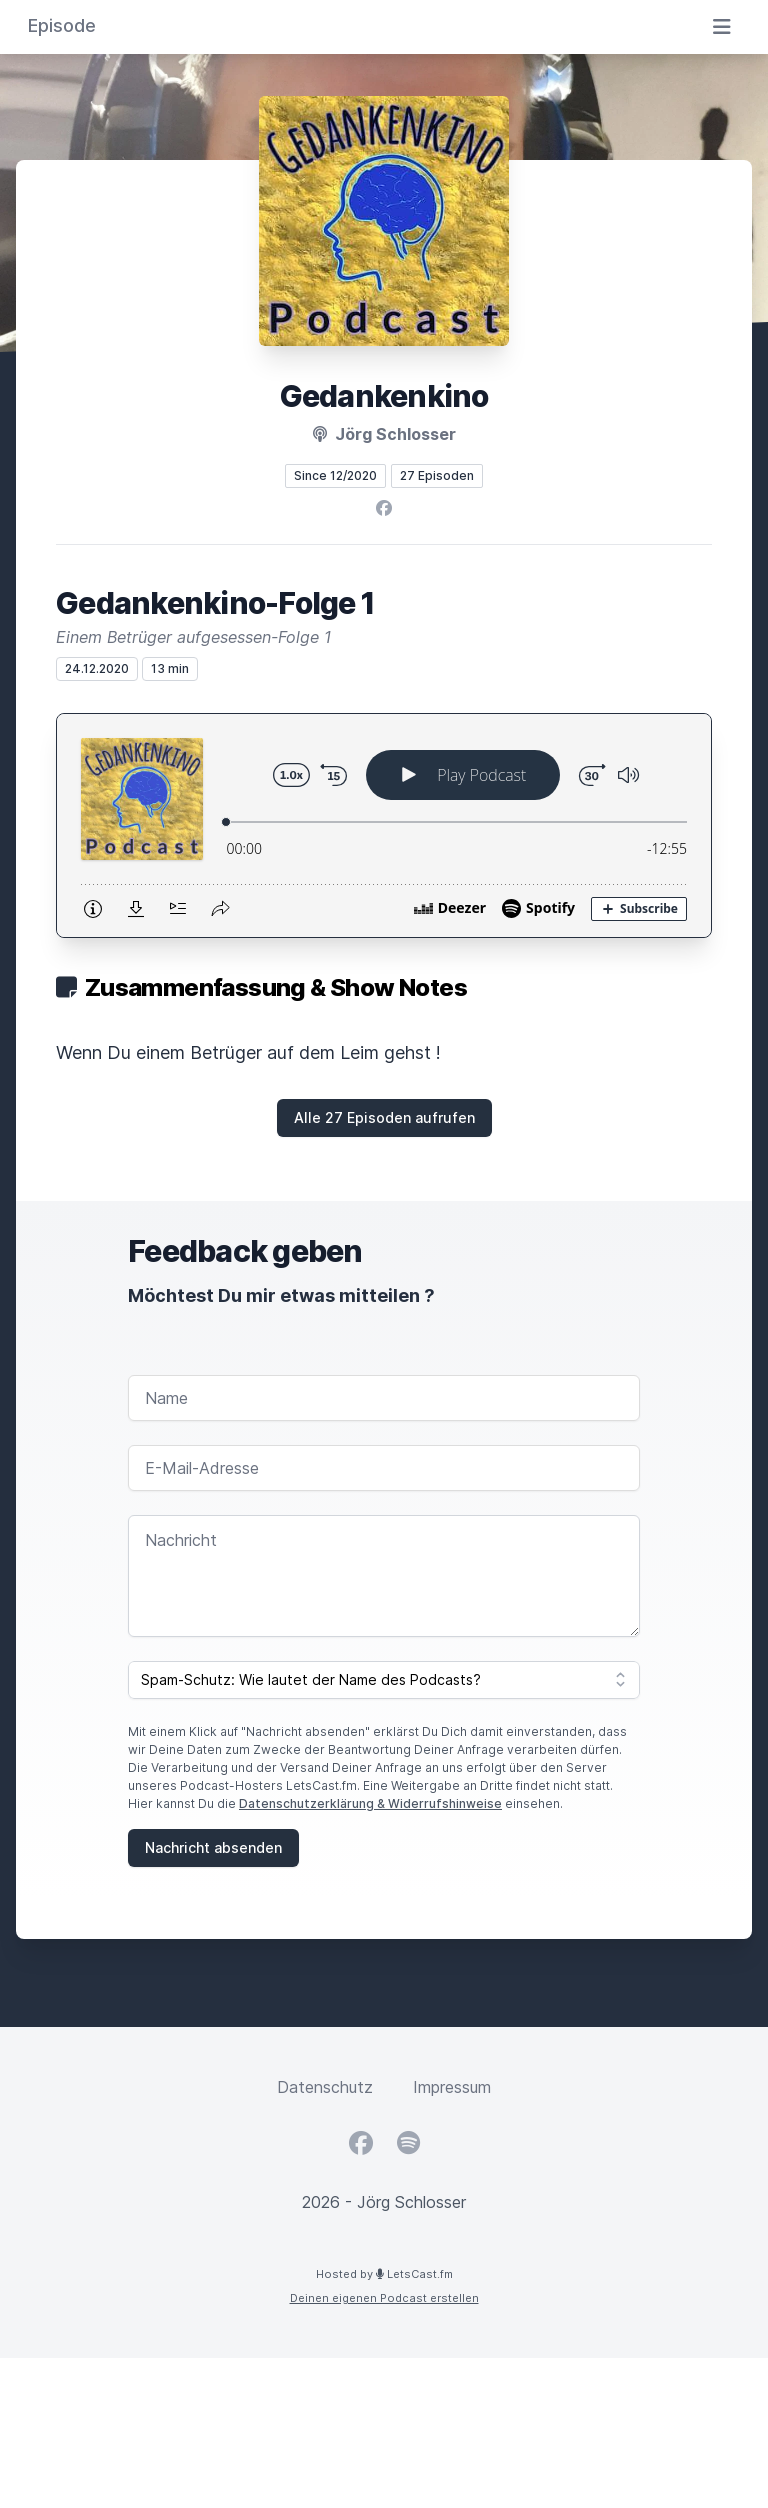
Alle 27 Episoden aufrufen (384, 1117)
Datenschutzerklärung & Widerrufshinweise (370, 1803)
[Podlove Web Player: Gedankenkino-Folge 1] (384, 825)
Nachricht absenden (213, 1847)
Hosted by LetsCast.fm (384, 2274)
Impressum (452, 2087)
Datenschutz (325, 2087)
